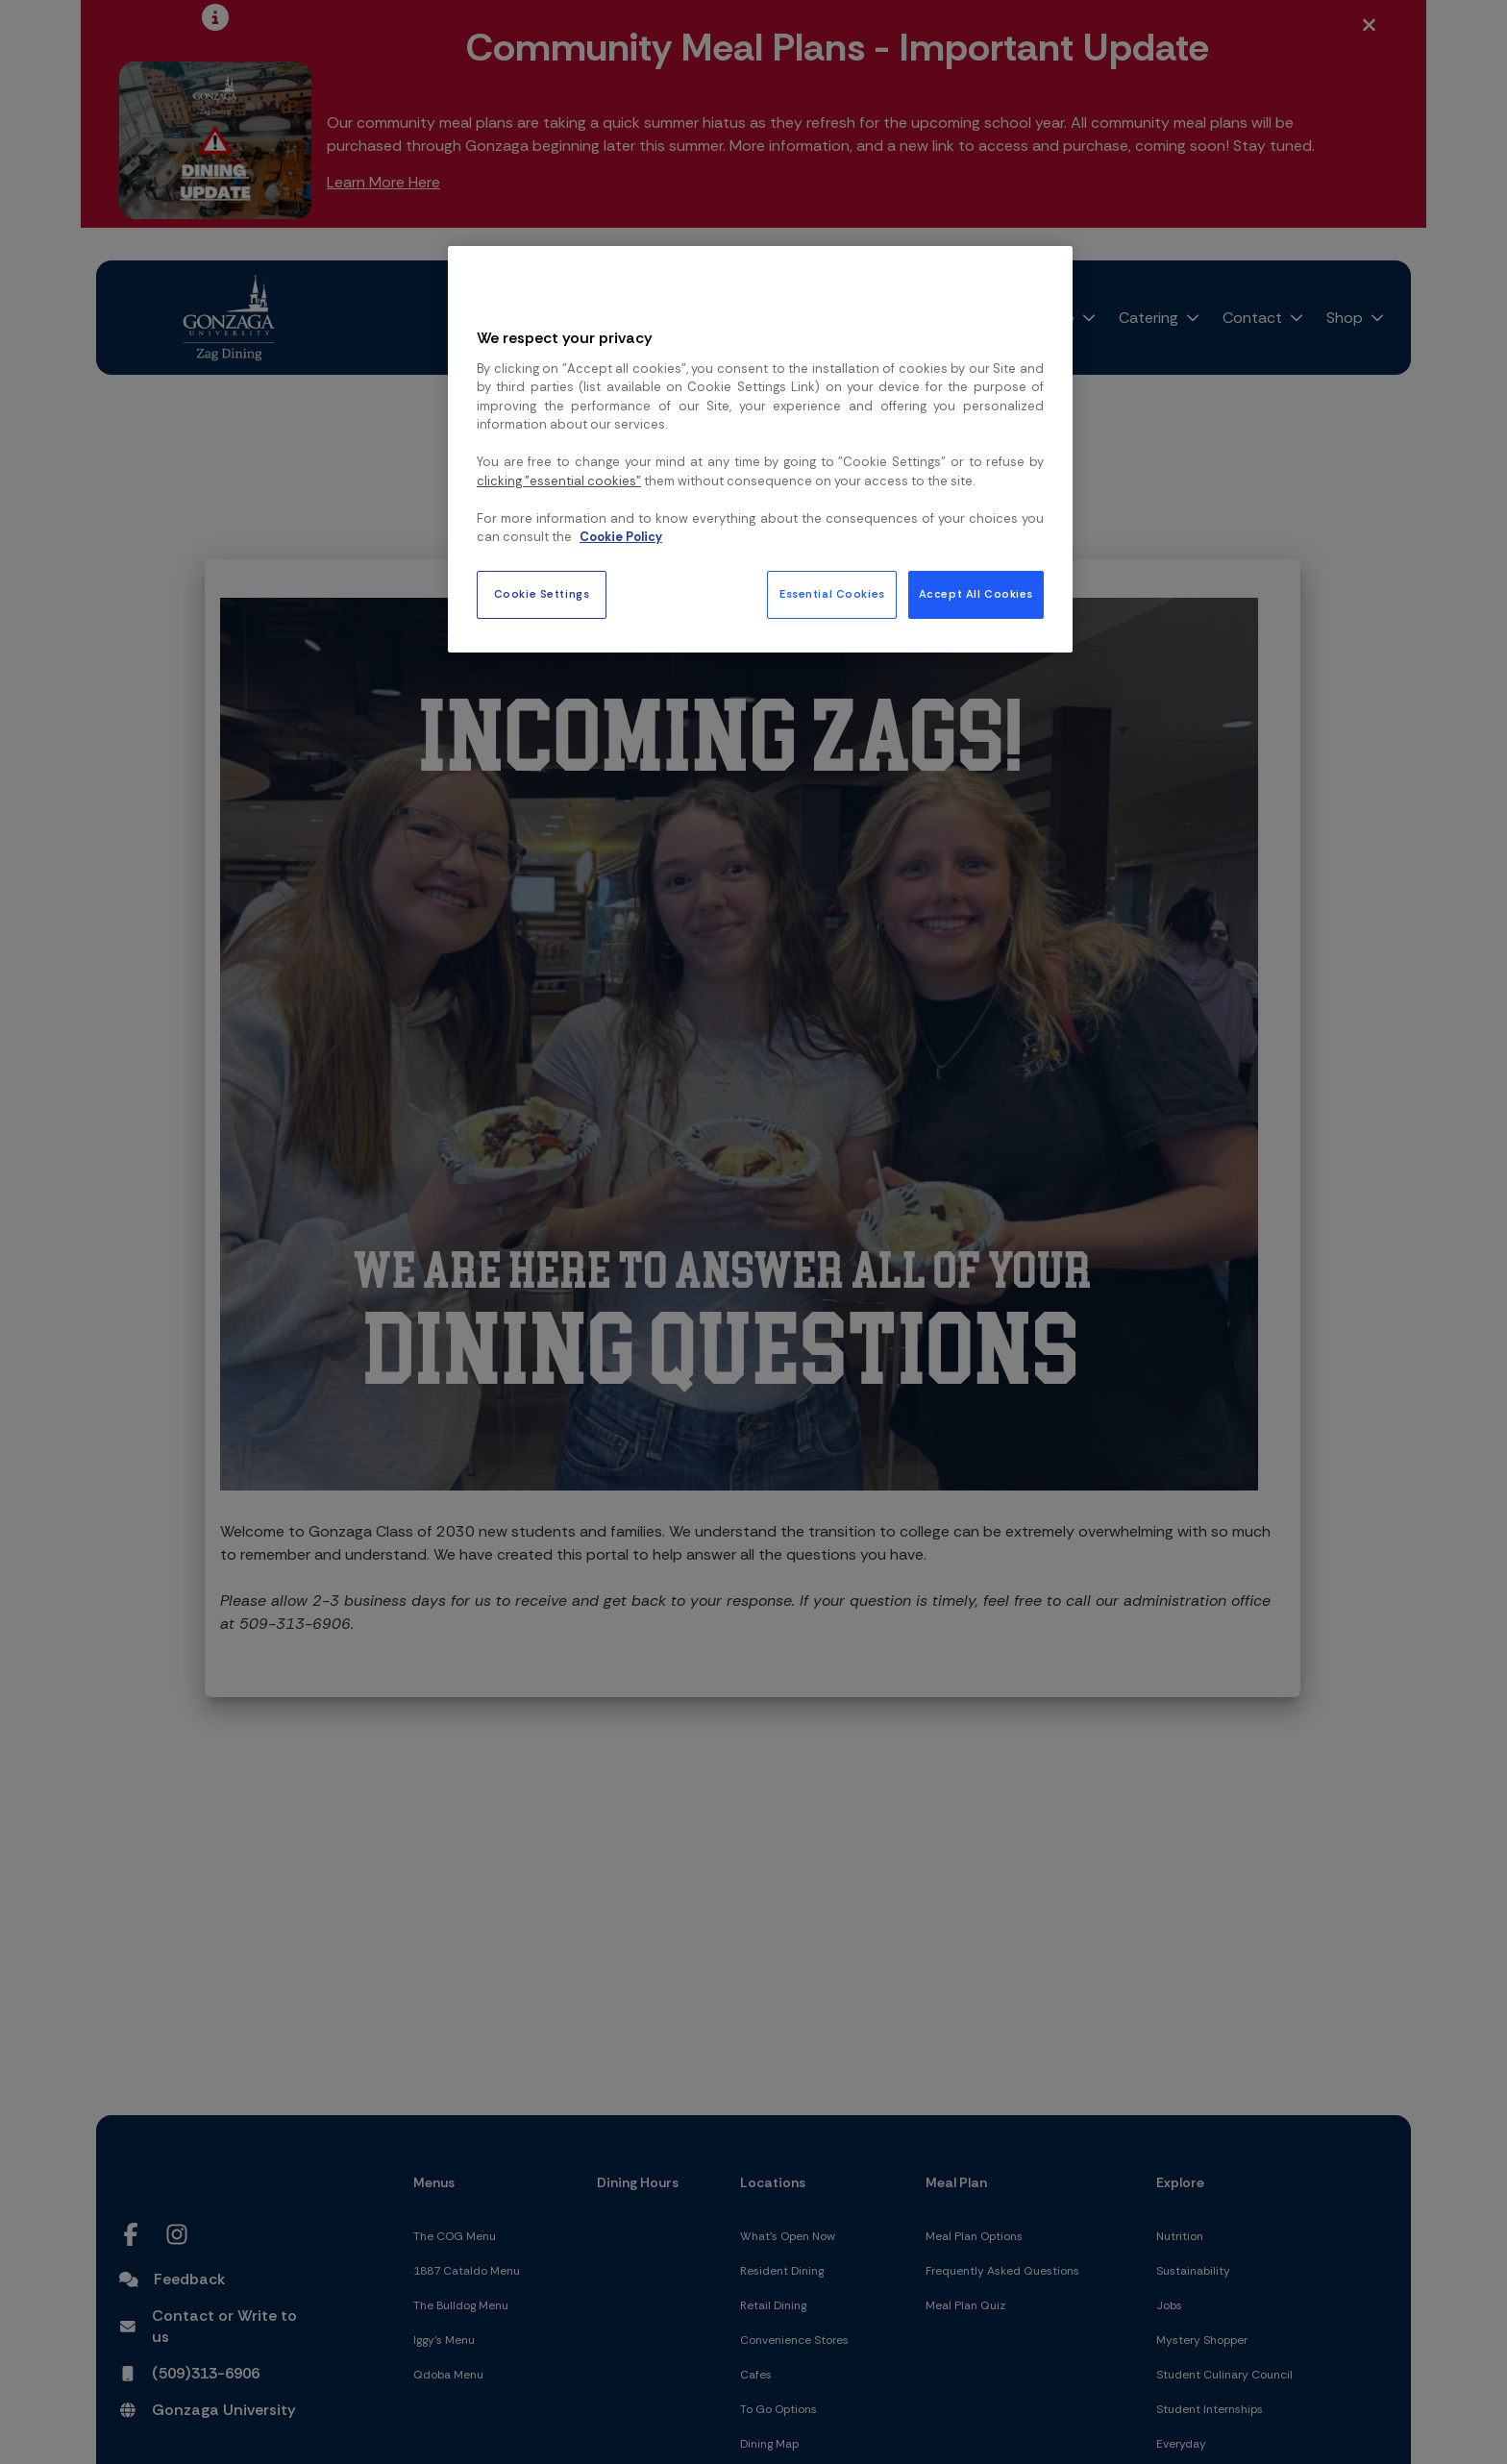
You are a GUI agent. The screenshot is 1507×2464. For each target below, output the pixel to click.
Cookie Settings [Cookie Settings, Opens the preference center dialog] (542, 594)
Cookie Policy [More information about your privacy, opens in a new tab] (621, 537)
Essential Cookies (832, 594)
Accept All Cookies (976, 594)
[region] (760, 449)
